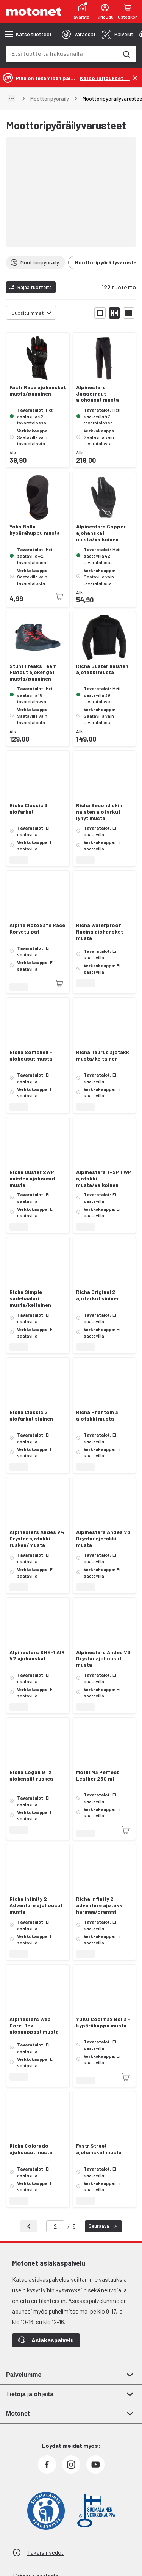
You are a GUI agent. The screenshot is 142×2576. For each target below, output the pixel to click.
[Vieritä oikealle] (131, 262)
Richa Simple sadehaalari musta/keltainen (30, 1298)
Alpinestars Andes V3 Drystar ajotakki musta (103, 1538)
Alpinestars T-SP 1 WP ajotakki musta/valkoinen (103, 1178)
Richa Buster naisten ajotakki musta (102, 669)
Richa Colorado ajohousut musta (30, 2149)
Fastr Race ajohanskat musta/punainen (37, 390)
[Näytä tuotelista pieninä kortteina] (114, 313)
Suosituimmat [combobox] (27, 313)
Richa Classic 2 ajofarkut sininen (31, 1415)
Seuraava (104, 2226)
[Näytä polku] (11, 98)
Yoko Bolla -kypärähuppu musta (34, 529)
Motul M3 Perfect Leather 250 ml (97, 1775)
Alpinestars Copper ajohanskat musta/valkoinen (101, 532)
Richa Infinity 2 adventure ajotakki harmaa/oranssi (100, 1905)
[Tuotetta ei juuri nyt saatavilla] (59, 596)
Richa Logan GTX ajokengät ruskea (31, 1775)
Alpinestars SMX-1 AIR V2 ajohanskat (37, 1655)
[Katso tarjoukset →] (105, 77)
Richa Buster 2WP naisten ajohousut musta (32, 1178)
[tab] (79, 34)
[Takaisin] (28, 2226)
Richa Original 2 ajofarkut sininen (98, 1295)
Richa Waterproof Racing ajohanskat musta (99, 931)
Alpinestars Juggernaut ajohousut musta (97, 393)
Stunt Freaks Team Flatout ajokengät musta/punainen (33, 672)
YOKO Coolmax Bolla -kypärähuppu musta (103, 2022)
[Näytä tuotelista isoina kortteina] (100, 313)
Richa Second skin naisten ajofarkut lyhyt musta (99, 811)
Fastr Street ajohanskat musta (99, 2149)
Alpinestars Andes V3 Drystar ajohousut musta (103, 1658)
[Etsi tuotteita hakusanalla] (126, 54)
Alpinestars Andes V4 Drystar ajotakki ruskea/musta (36, 1538)
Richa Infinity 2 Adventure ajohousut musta (35, 1905)
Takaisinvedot (45, 2552)
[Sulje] (135, 77)
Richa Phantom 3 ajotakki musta (97, 1415)
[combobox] (61, 53)
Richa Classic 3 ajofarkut (28, 808)
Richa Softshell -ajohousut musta (30, 1055)
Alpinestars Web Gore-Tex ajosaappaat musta (34, 2025)
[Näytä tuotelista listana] (128, 313)
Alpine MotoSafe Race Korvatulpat (37, 928)
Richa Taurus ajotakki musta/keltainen (103, 1055)
